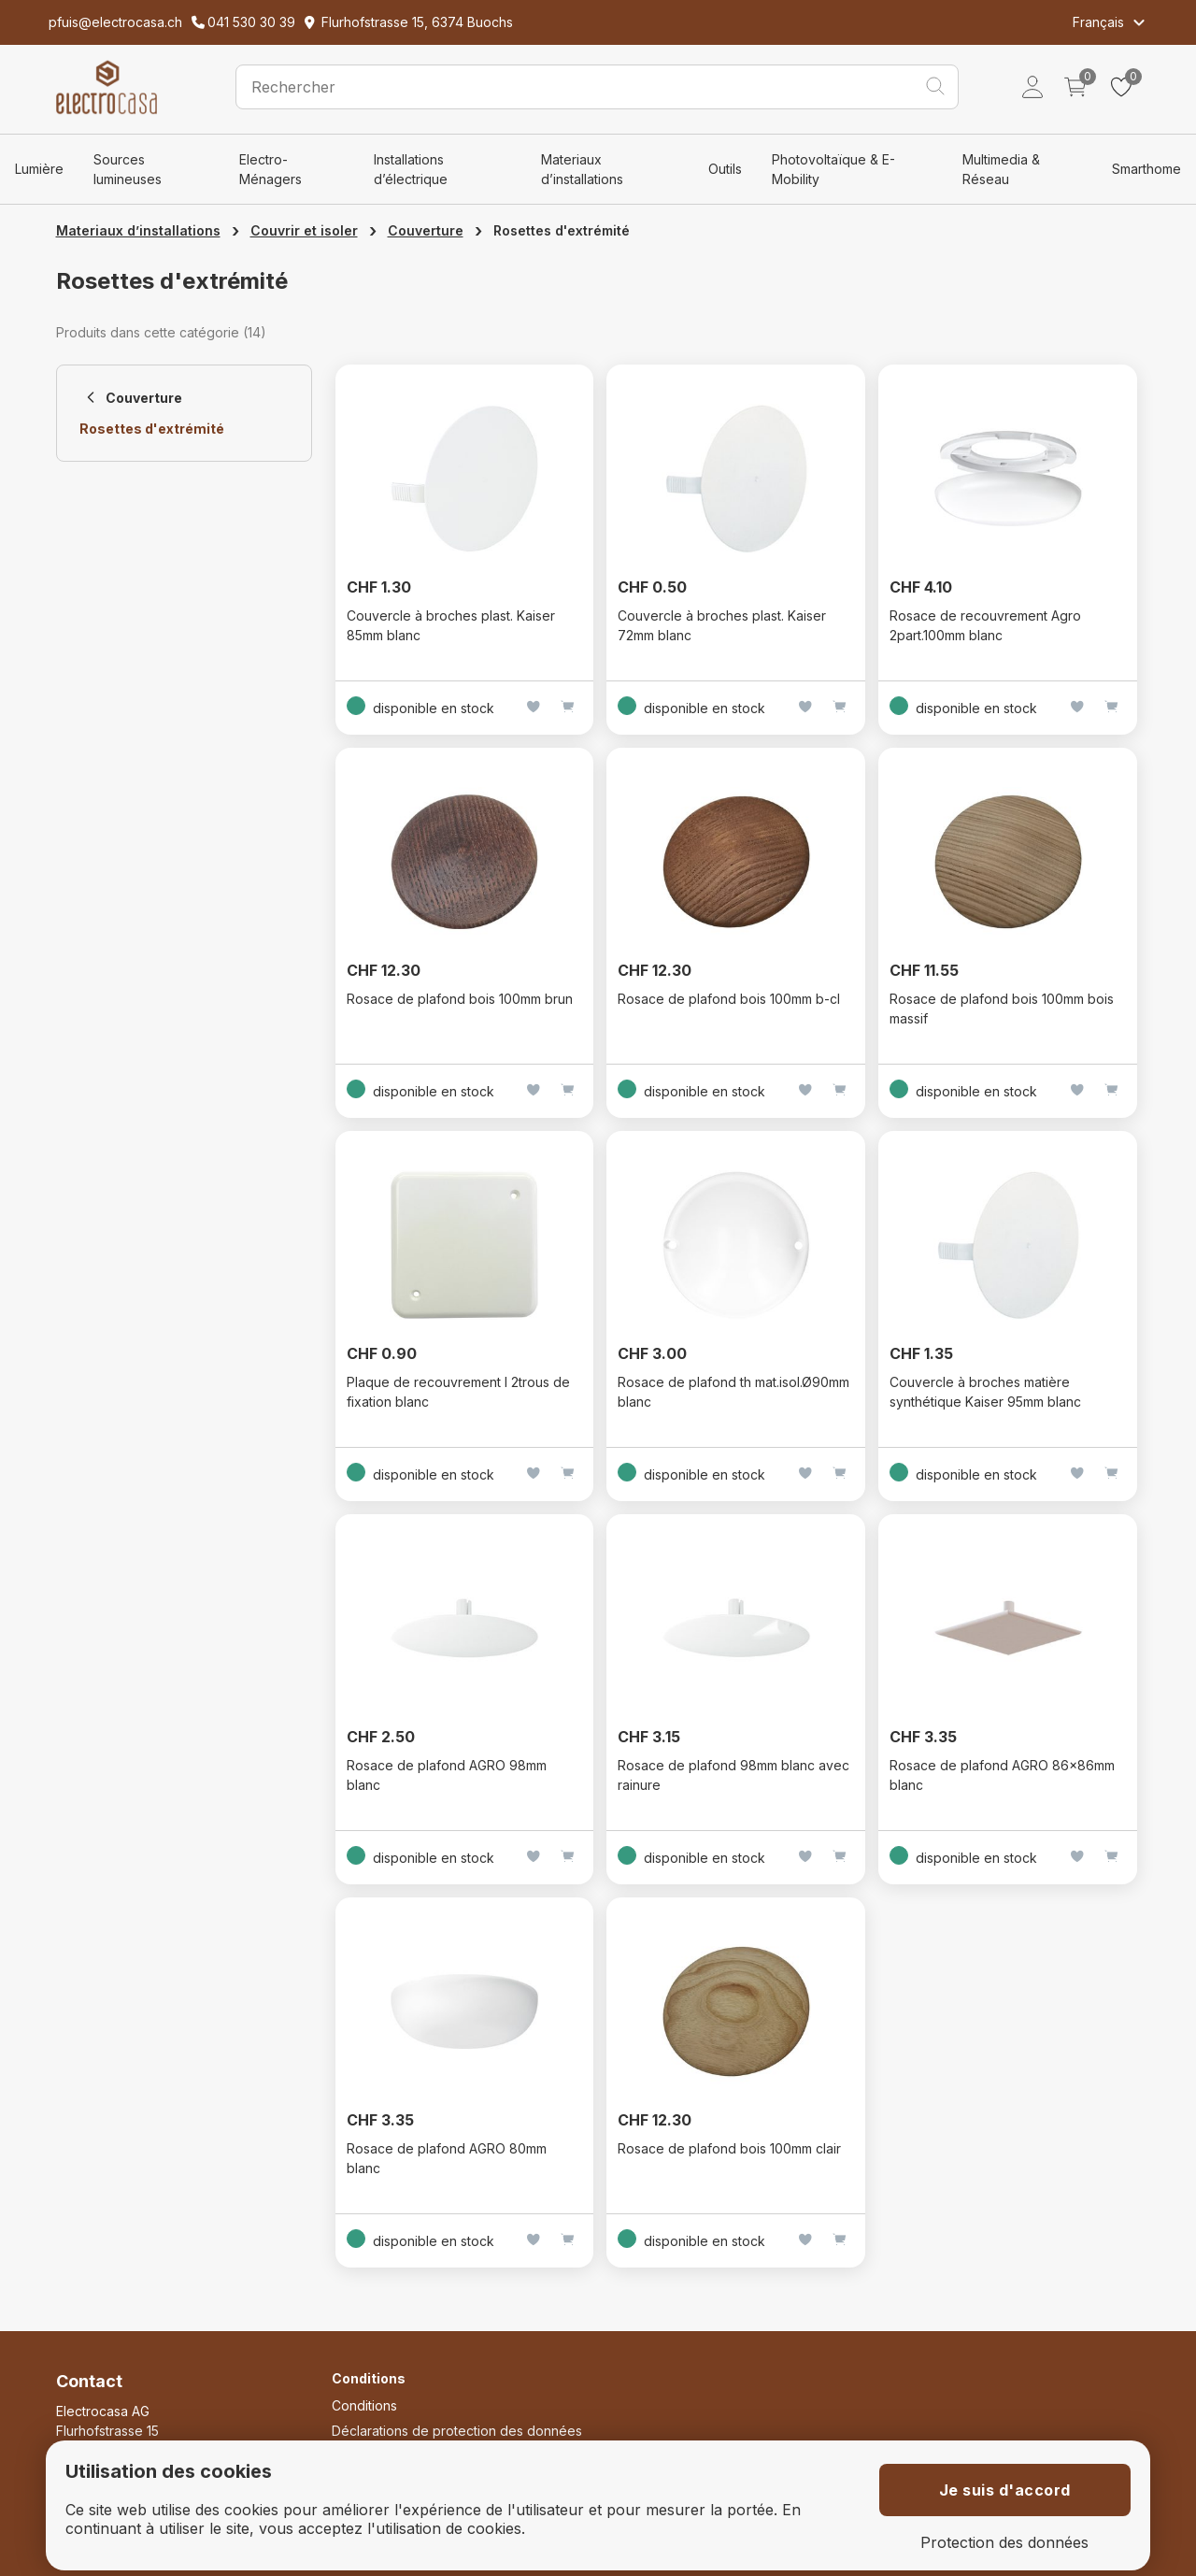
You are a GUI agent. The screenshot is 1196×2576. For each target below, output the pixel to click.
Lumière (39, 169)
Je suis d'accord (1005, 2490)
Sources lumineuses (127, 169)
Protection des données (1004, 2543)
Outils (725, 169)
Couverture (425, 230)
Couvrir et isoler (304, 230)
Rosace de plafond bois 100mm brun (460, 999)
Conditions (364, 2405)
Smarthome (1146, 169)
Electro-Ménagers (270, 169)
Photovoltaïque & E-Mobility (833, 169)
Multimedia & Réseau (1001, 169)
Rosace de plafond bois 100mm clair (729, 2148)
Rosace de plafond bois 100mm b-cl (729, 999)
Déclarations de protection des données (457, 2431)
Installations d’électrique (411, 169)
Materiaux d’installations (582, 169)
